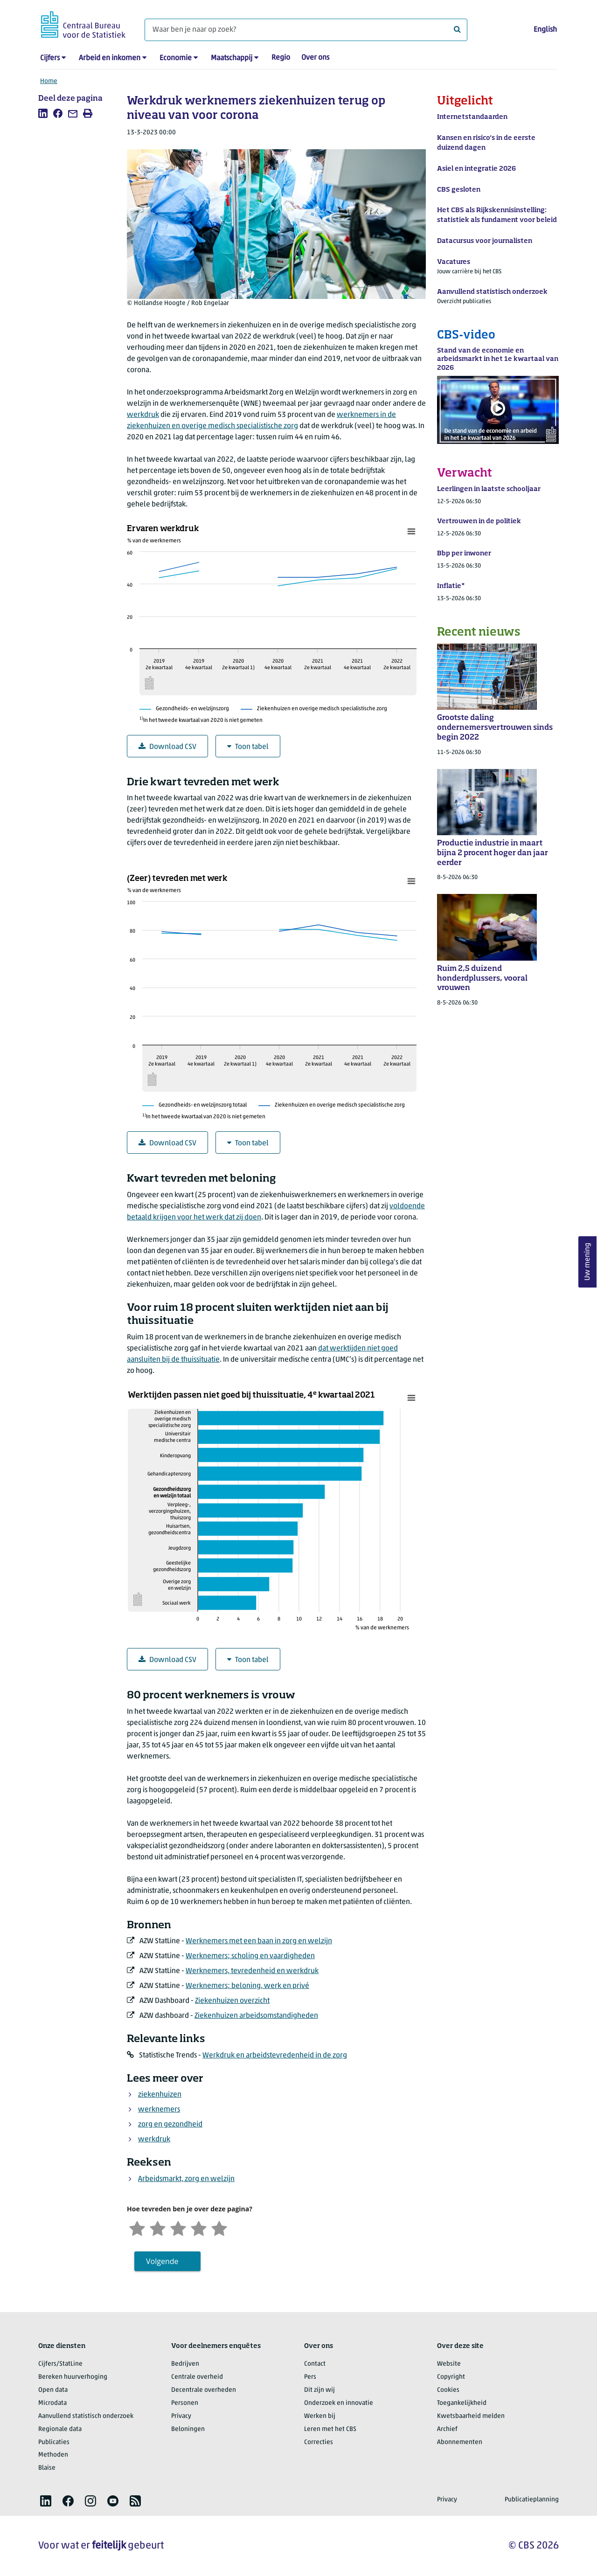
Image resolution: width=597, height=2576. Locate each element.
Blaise (47, 2468)
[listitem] (43, 113)
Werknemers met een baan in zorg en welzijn (259, 1941)
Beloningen (188, 2429)
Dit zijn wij (319, 2390)
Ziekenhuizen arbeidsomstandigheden (256, 2016)
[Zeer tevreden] (219, 2227)
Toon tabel (248, 747)
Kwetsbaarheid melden (471, 2416)
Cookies (448, 2390)
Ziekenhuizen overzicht (232, 2001)
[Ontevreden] (157, 2227)
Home (48, 81)
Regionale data (60, 2429)
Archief (447, 2429)
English (545, 30)
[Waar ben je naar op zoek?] (306, 30)
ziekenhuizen (159, 2094)
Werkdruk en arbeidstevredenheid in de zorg (274, 2055)
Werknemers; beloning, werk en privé (247, 1986)
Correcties (318, 2442)
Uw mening (587, 1262)
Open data (53, 2390)
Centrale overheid (197, 2377)
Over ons (315, 58)
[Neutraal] (178, 2227)
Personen (184, 2403)
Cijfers (50, 58)
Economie (176, 58)
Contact (315, 2364)
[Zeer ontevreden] (137, 2227)
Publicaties (53, 2442)
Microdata (52, 2403)
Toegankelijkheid (461, 2403)
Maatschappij (231, 58)
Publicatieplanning (532, 2500)
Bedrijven (185, 2364)
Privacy (181, 2416)
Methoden (53, 2455)
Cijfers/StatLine (60, 2364)
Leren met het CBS (330, 2429)
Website (449, 2364)
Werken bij (319, 2416)
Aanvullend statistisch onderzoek (85, 2416)
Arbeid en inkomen (109, 58)
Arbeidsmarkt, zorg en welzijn (186, 2179)
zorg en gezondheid (170, 2124)
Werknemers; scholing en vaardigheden (250, 1956)
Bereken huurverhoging (72, 2377)
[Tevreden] (198, 2227)
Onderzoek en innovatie (338, 2403)
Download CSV (167, 747)
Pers (310, 2377)
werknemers (159, 2109)
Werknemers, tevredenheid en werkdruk (252, 1971)
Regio (280, 58)
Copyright (451, 2377)
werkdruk (143, 415)
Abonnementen (459, 2442)
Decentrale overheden (203, 2390)
